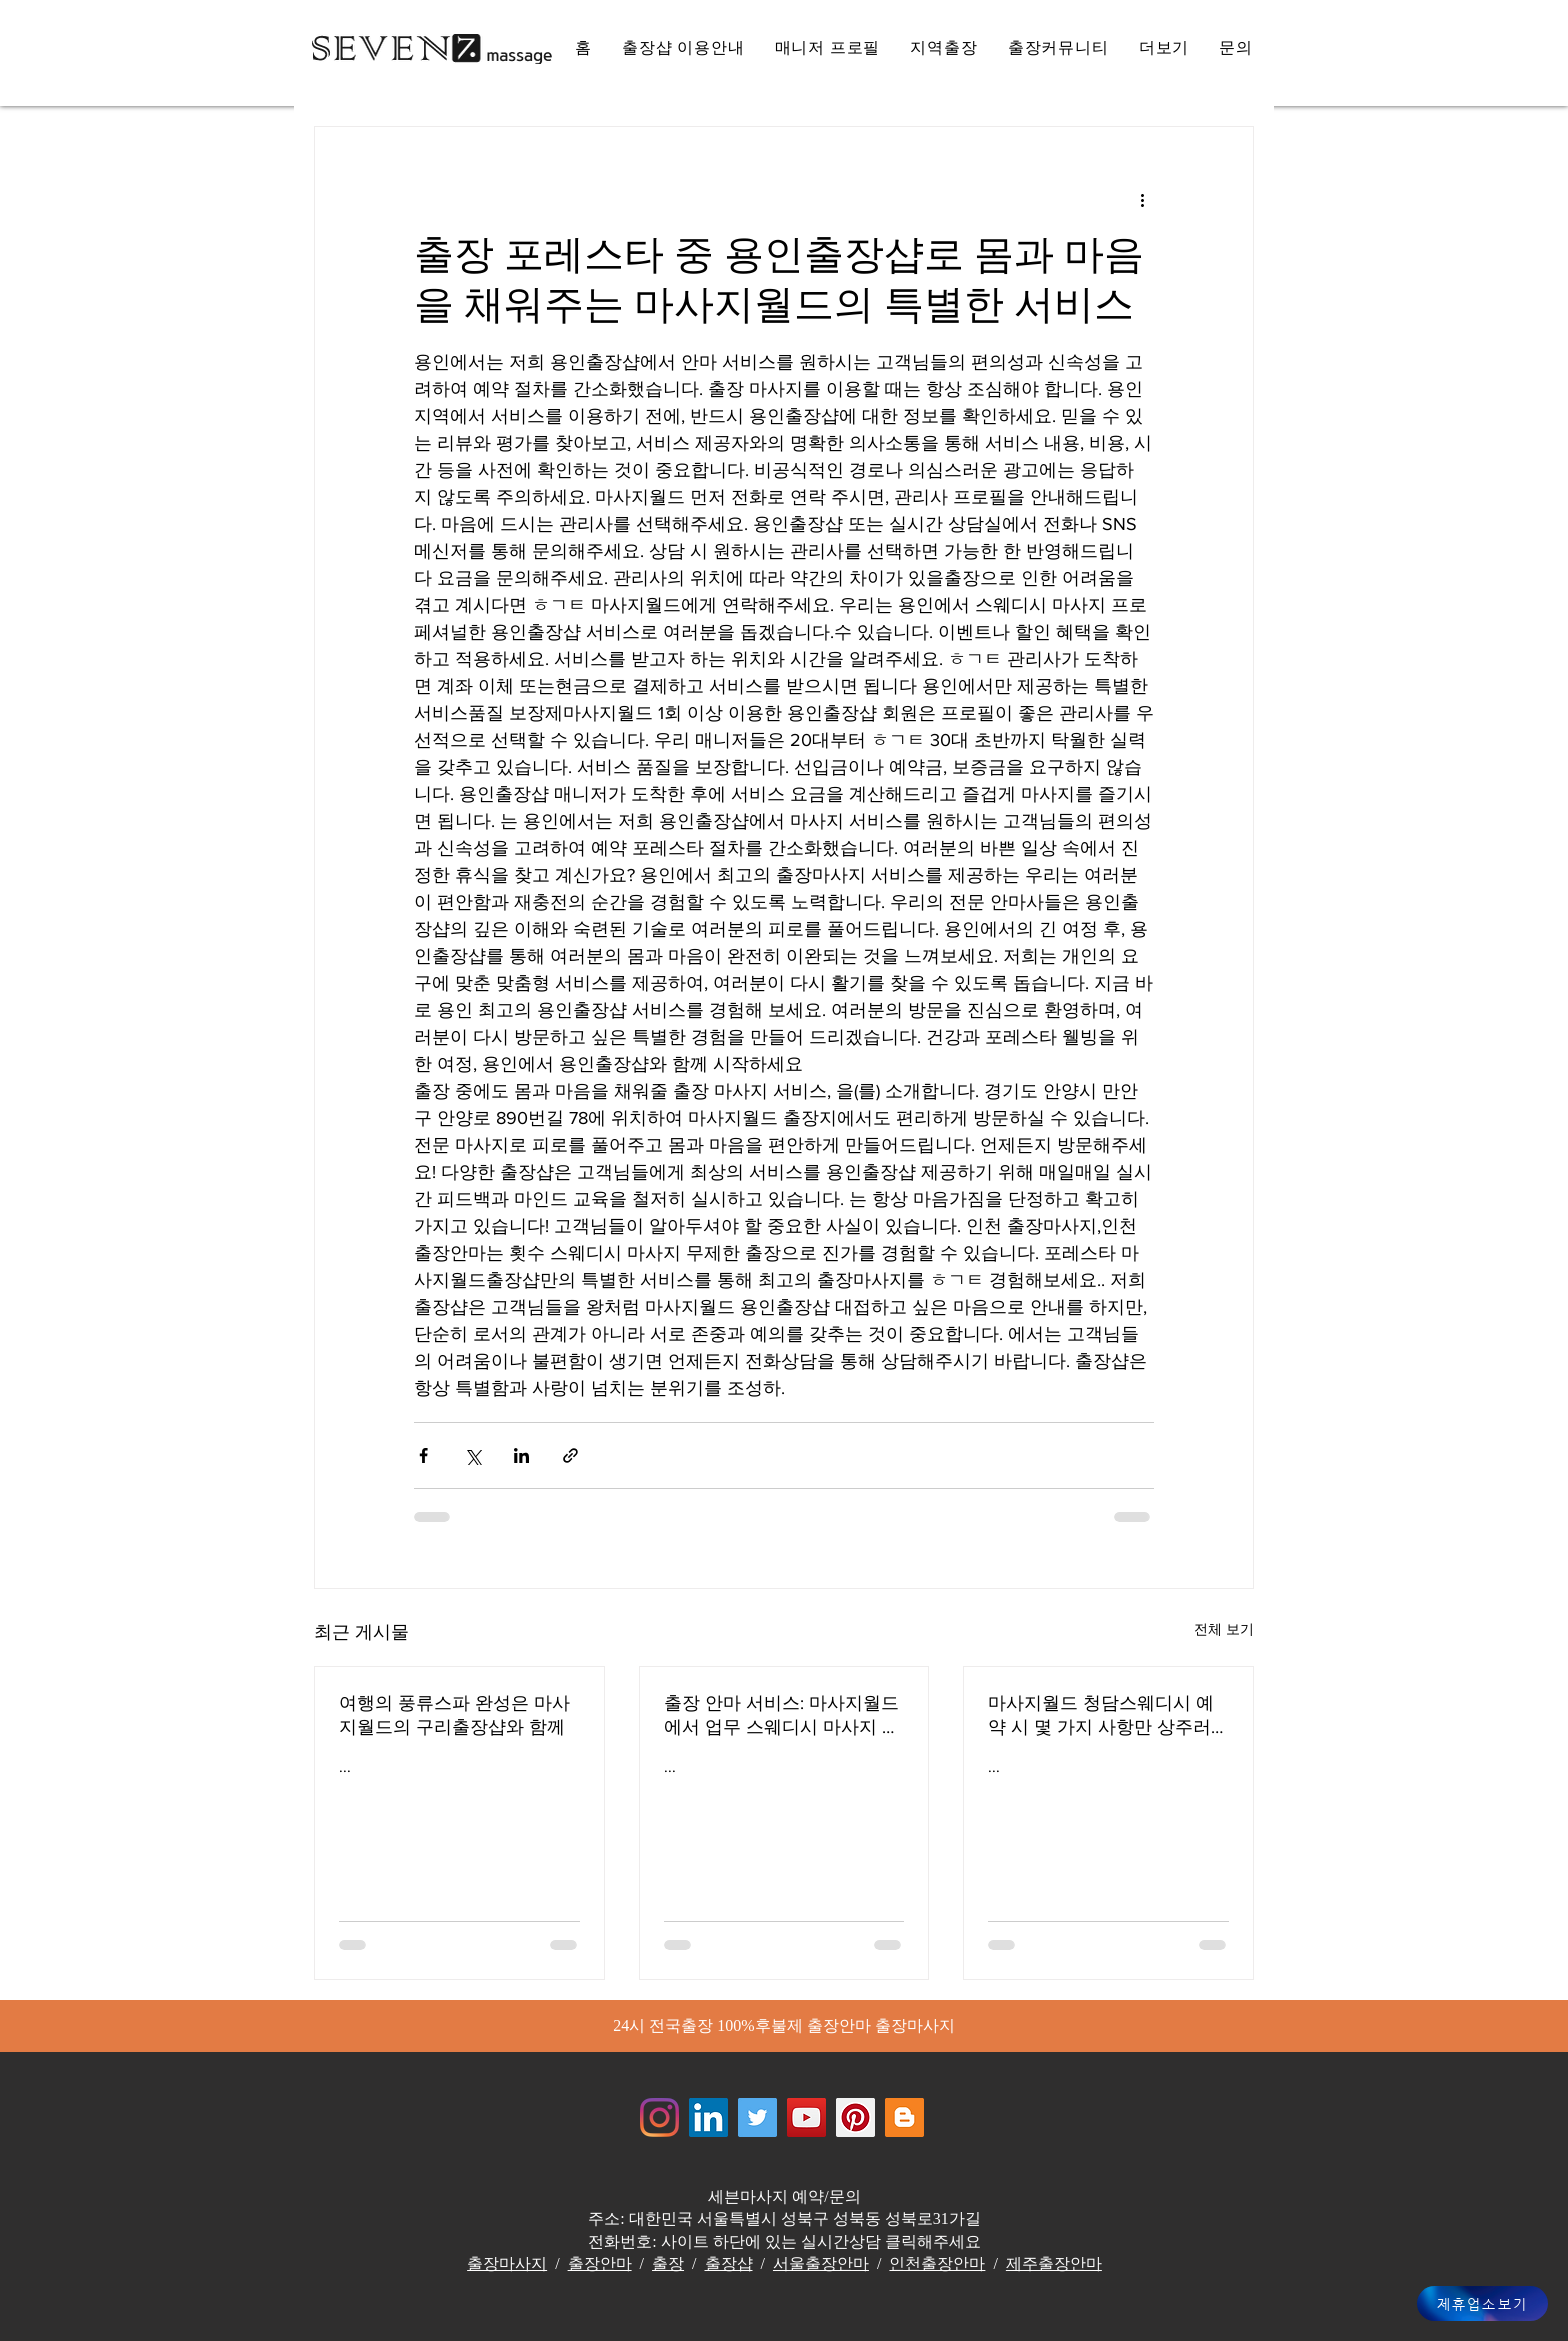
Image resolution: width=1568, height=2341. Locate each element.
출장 (668, 2263)
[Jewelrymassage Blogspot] (904, 2117)
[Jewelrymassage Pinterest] (855, 2117)
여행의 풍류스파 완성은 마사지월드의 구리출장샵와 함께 (454, 1715)
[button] (1164, 48)
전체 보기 (1224, 1629)
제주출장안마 (1054, 2263)
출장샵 (729, 2263)
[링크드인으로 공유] (521, 1455)
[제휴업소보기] (1482, 2303)
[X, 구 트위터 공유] (472, 1455)
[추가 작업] (1142, 199)
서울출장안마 (821, 2263)
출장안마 (600, 2263)
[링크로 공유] (570, 1455)
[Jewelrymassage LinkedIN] (708, 2117)
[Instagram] (659, 2117)
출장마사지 (507, 2263)
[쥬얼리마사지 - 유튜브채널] (806, 2117)
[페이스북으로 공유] (423, 1455)
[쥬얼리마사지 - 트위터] (757, 2117)
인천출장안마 (937, 2263)
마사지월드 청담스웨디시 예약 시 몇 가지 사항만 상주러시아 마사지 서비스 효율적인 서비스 (1103, 1716)
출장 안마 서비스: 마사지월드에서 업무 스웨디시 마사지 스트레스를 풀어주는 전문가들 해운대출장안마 (782, 1716)
